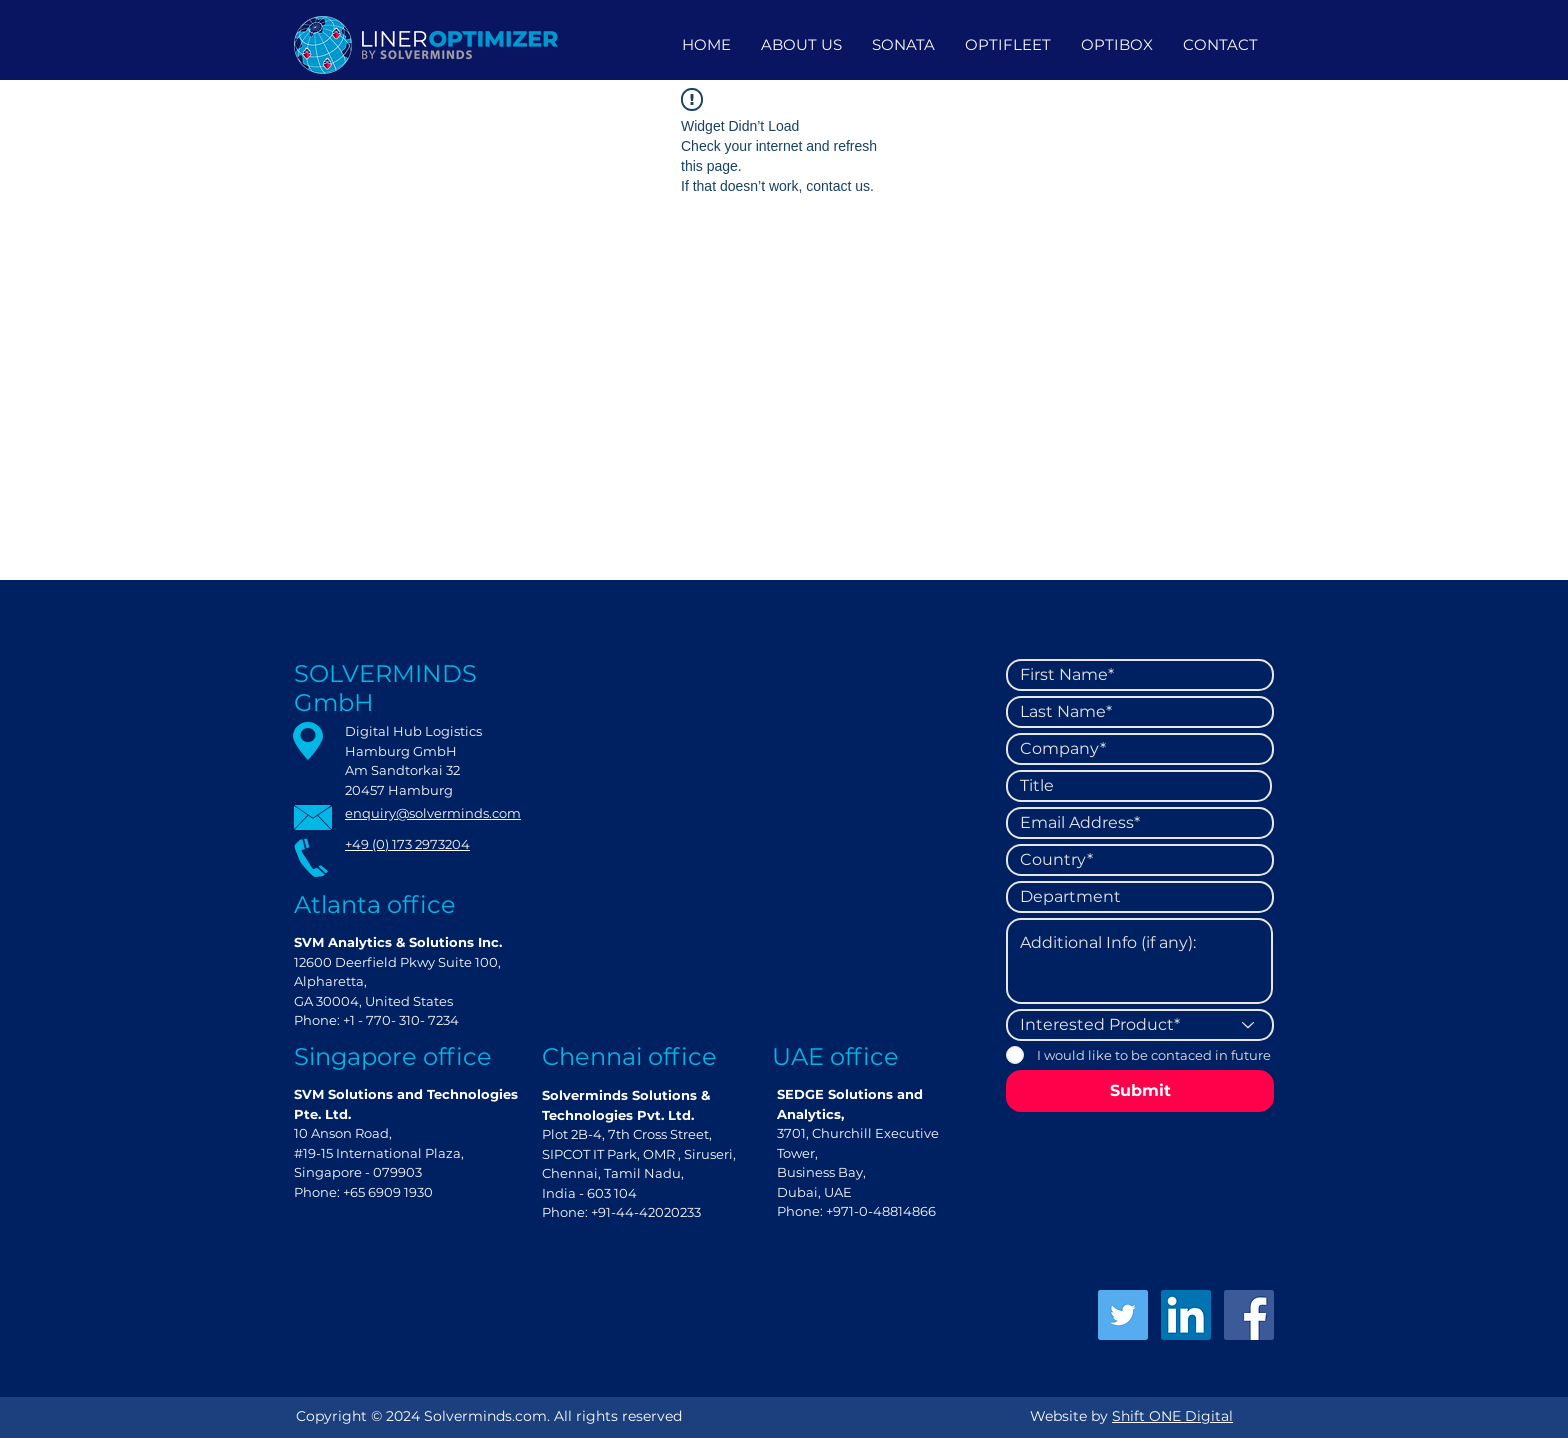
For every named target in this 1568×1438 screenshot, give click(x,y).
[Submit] (1140, 1091)
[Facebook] (1249, 1315)
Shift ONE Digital (1172, 1416)
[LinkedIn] (1186, 1315)
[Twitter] (1123, 1315)
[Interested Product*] (1140, 1025)
